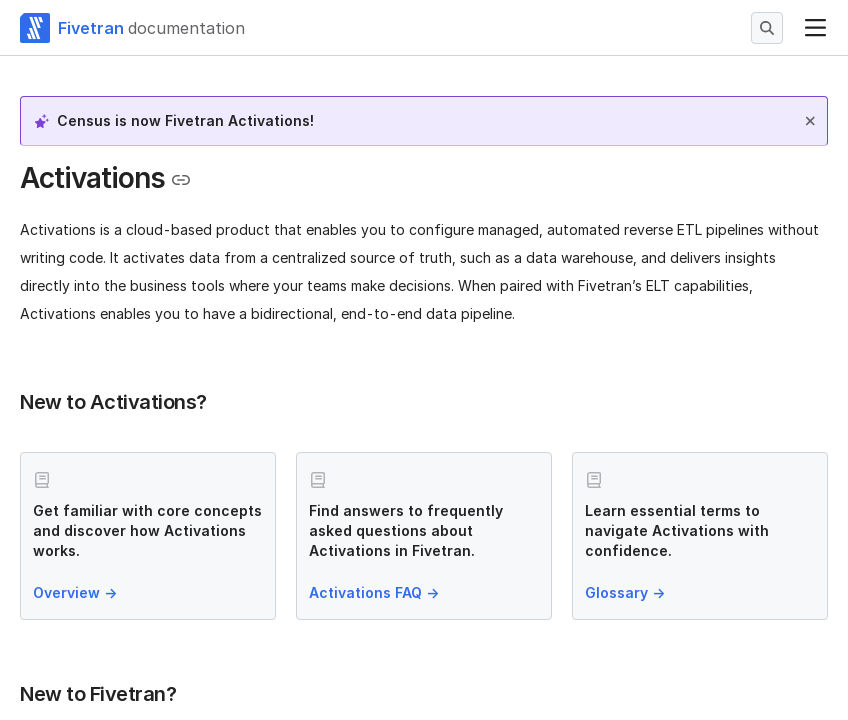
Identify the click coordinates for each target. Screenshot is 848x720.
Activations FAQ (376, 592)
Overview (77, 592)
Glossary (627, 592)
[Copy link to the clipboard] (181, 180)
